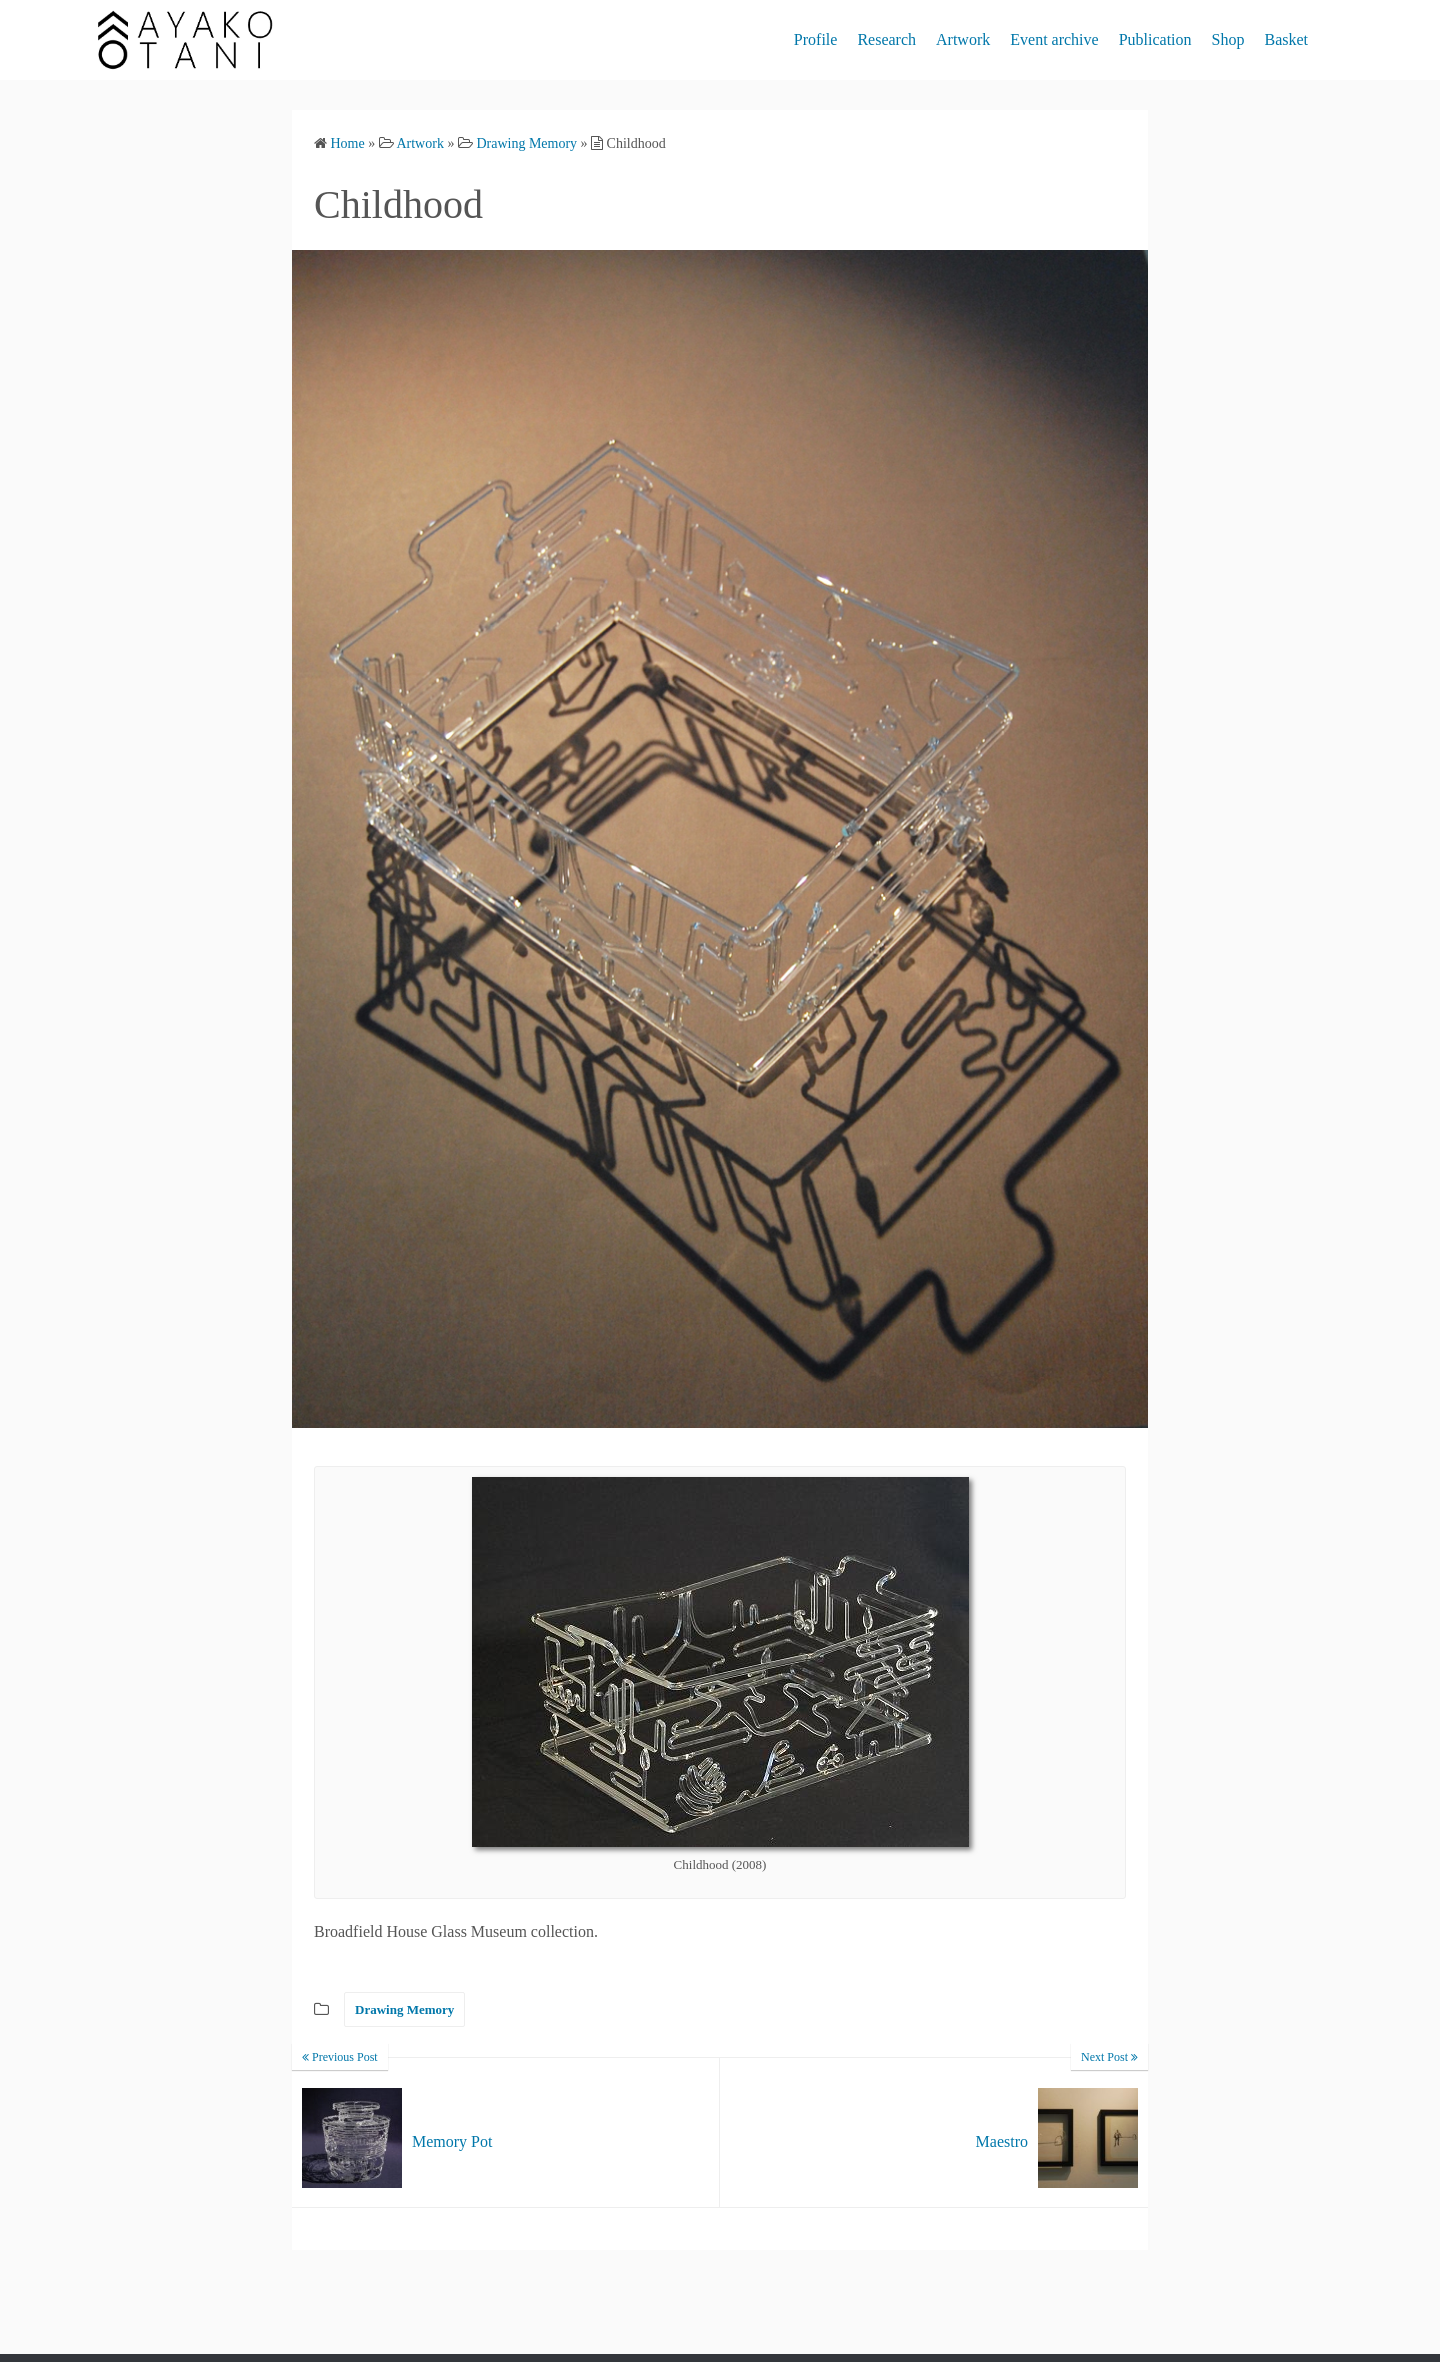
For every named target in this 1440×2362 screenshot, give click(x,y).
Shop (1228, 39)
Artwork (963, 39)
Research (886, 39)
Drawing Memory (404, 2009)
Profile (816, 39)
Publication (1155, 39)
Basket (1286, 39)
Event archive (1054, 39)
